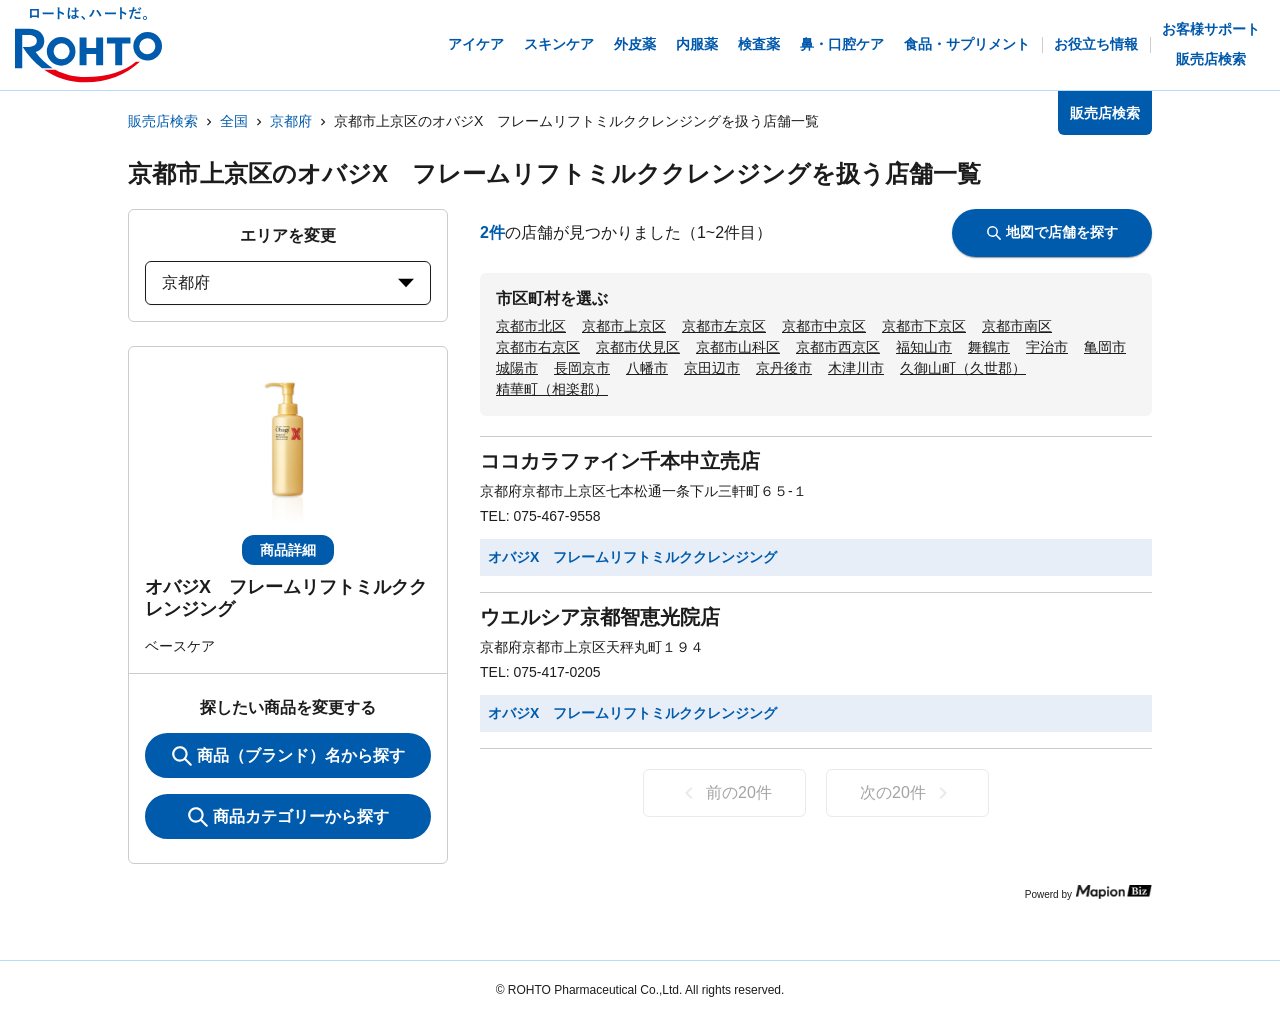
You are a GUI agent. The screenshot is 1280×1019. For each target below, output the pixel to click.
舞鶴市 (989, 347)
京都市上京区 (624, 326)
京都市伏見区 (638, 347)
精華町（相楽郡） (552, 389)
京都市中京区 (824, 326)
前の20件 (724, 793)
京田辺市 (712, 368)
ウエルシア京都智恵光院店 (600, 617)
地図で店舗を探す (1052, 232)
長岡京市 (582, 368)
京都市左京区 (724, 326)
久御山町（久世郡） (963, 368)
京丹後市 (784, 368)
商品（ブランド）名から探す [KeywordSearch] (288, 756)
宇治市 (1047, 347)
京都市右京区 (538, 347)
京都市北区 (531, 326)
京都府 (291, 121)
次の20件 (907, 793)
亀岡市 (1105, 347)
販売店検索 (163, 121)
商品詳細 (288, 550)
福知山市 (924, 347)
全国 (234, 121)
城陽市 (517, 368)
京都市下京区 (924, 326)
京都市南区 (1017, 326)
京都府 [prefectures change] (288, 282)
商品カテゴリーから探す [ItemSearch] (288, 817)
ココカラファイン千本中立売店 (620, 461)
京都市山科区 (738, 347)
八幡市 (647, 368)
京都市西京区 (838, 347)
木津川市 (856, 368)
